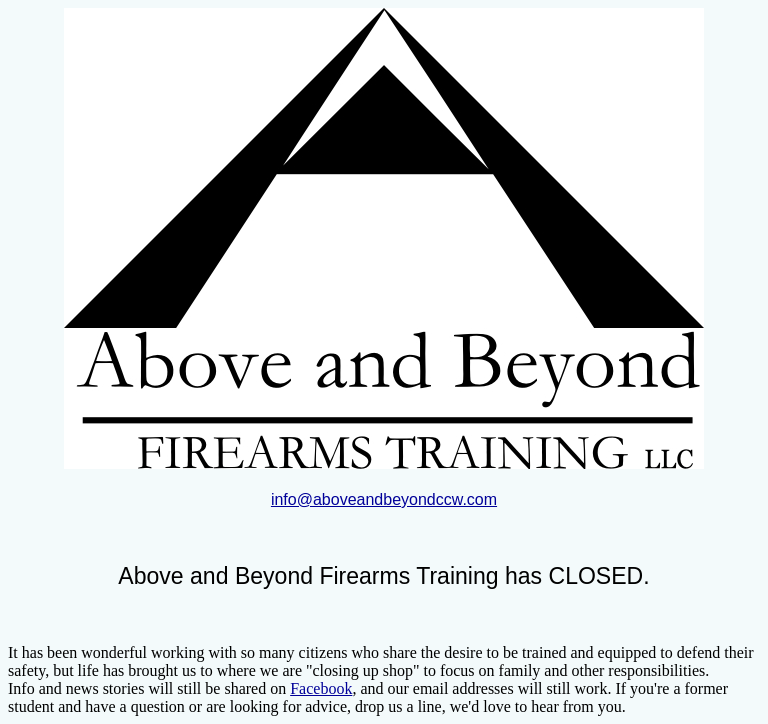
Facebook (321, 688)
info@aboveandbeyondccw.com (384, 499)
